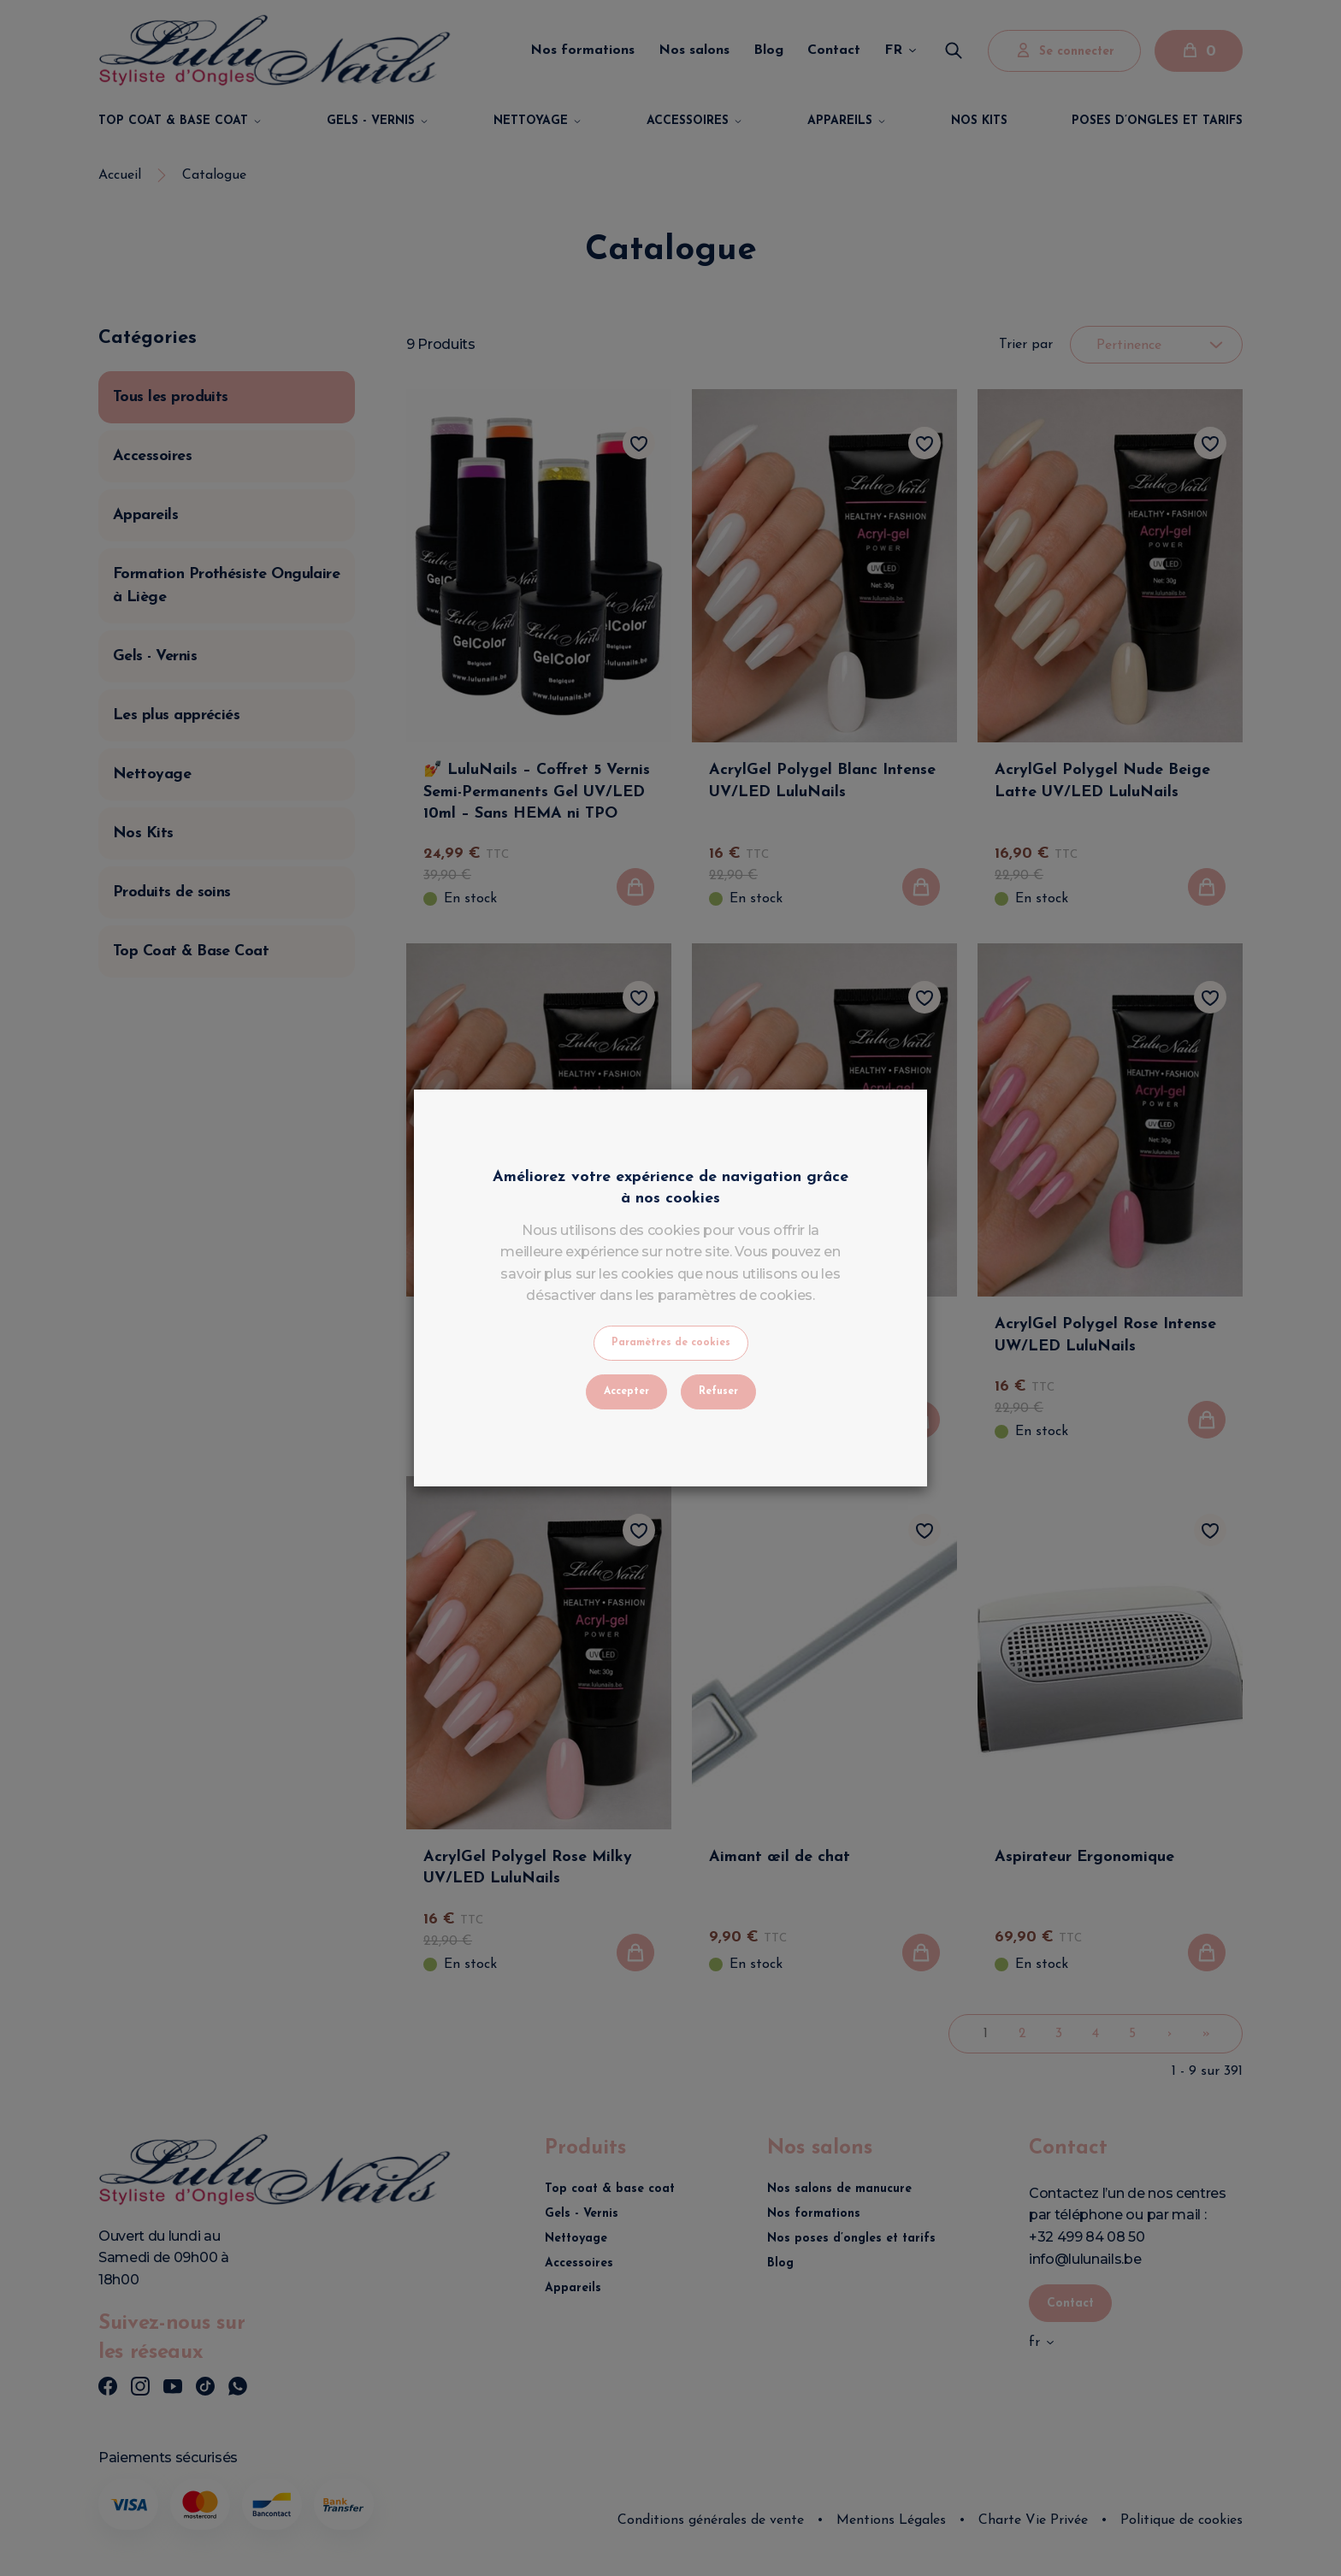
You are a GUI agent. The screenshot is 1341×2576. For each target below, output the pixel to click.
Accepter (626, 1391)
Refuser (718, 1391)
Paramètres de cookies (670, 1343)
